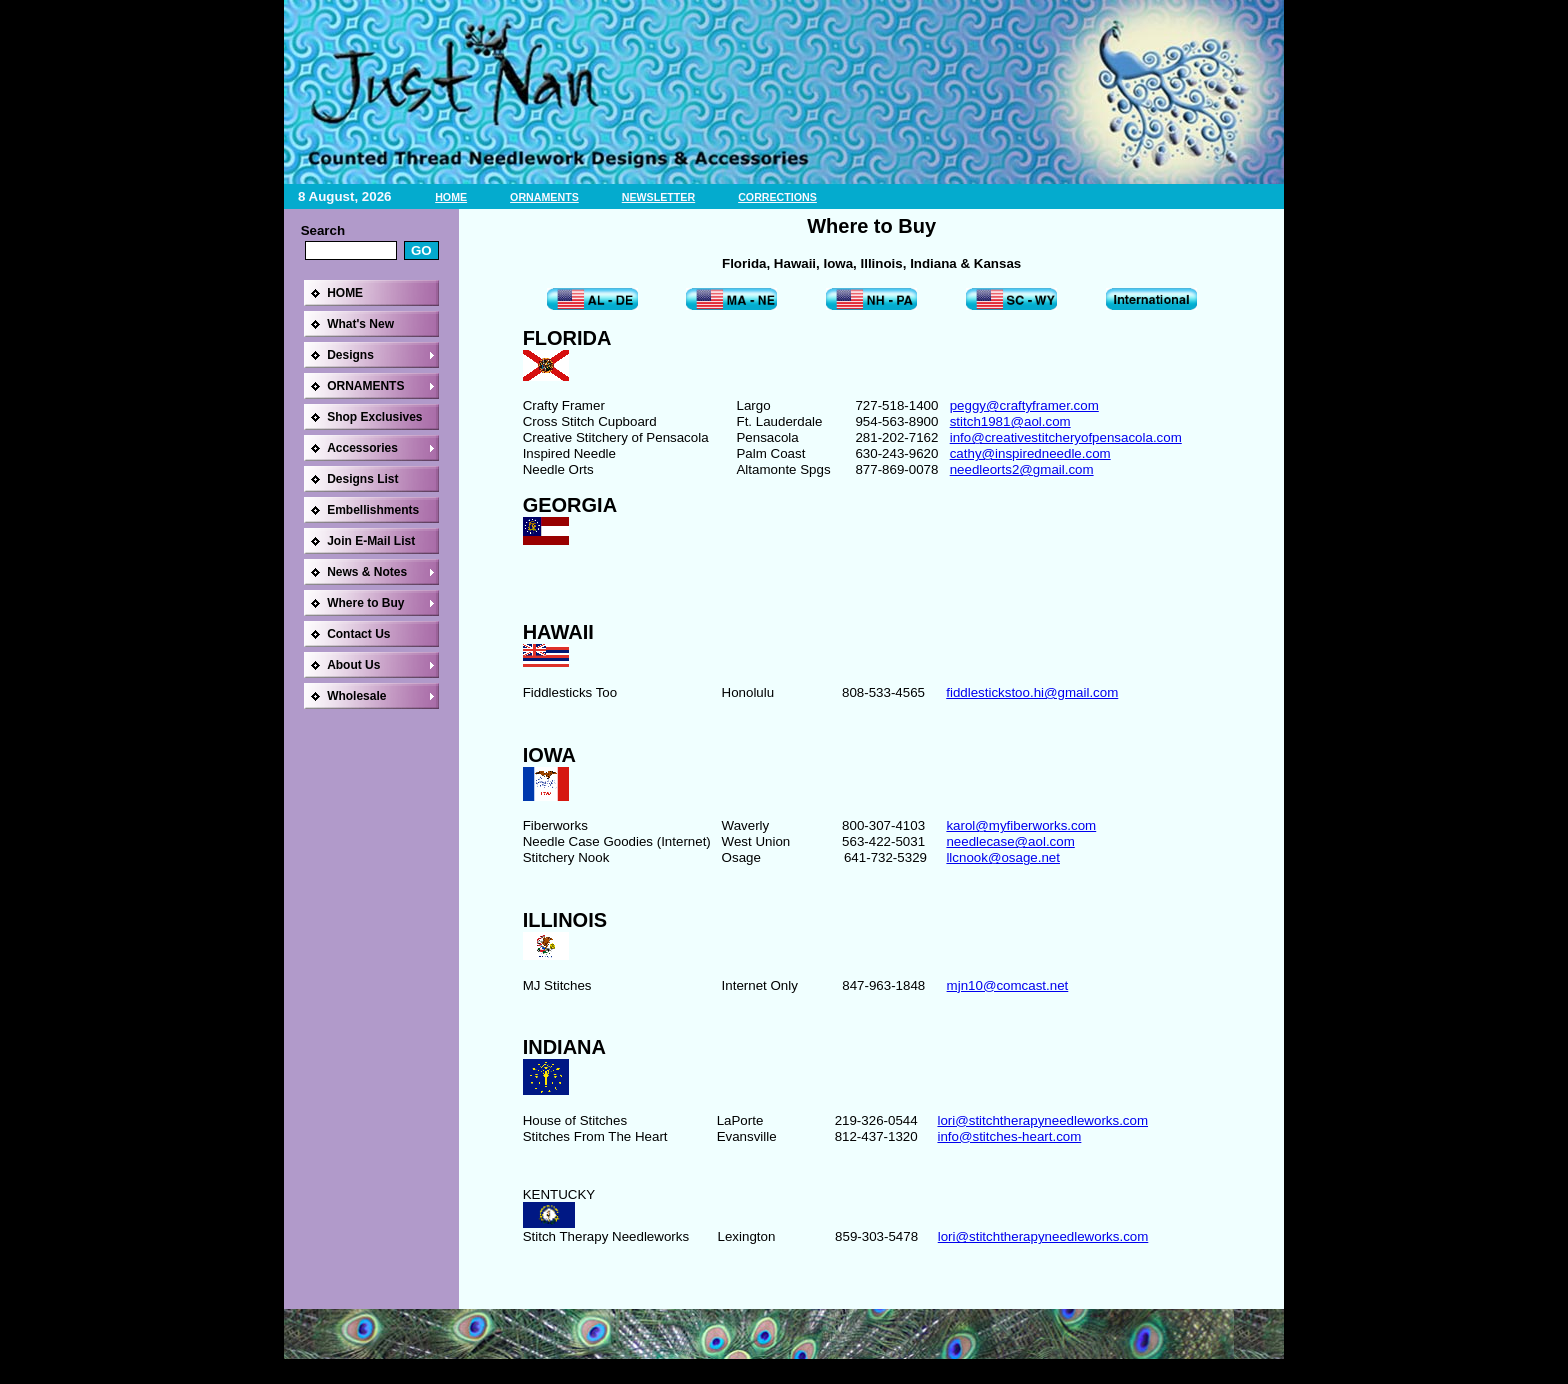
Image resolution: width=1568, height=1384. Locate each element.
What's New (360, 324)
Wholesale (356, 696)
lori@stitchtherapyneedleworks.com (1042, 1120)
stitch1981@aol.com (1010, 421)
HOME (451, 197)
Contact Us (358, 634)
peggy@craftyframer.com (1024, 405)
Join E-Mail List (371, 541)
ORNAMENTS (544, 197)
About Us (353, 665)
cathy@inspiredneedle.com (1030, 453)
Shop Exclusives (374, 417)
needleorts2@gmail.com (1022, 469)
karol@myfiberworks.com (1021, 825)
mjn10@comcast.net (1008, 985)
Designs (350, 355)
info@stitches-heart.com (1009, 1136)
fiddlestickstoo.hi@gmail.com (1032, 692)
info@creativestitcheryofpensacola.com (1066, 437)
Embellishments (373, 510)
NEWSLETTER (658, 197)
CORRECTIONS (777, 197)
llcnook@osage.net (1003, 857)
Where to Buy (365, 603)
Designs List (362, 479)
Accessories (362, 448)
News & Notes (367, 572)
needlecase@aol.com (1010, 841)
